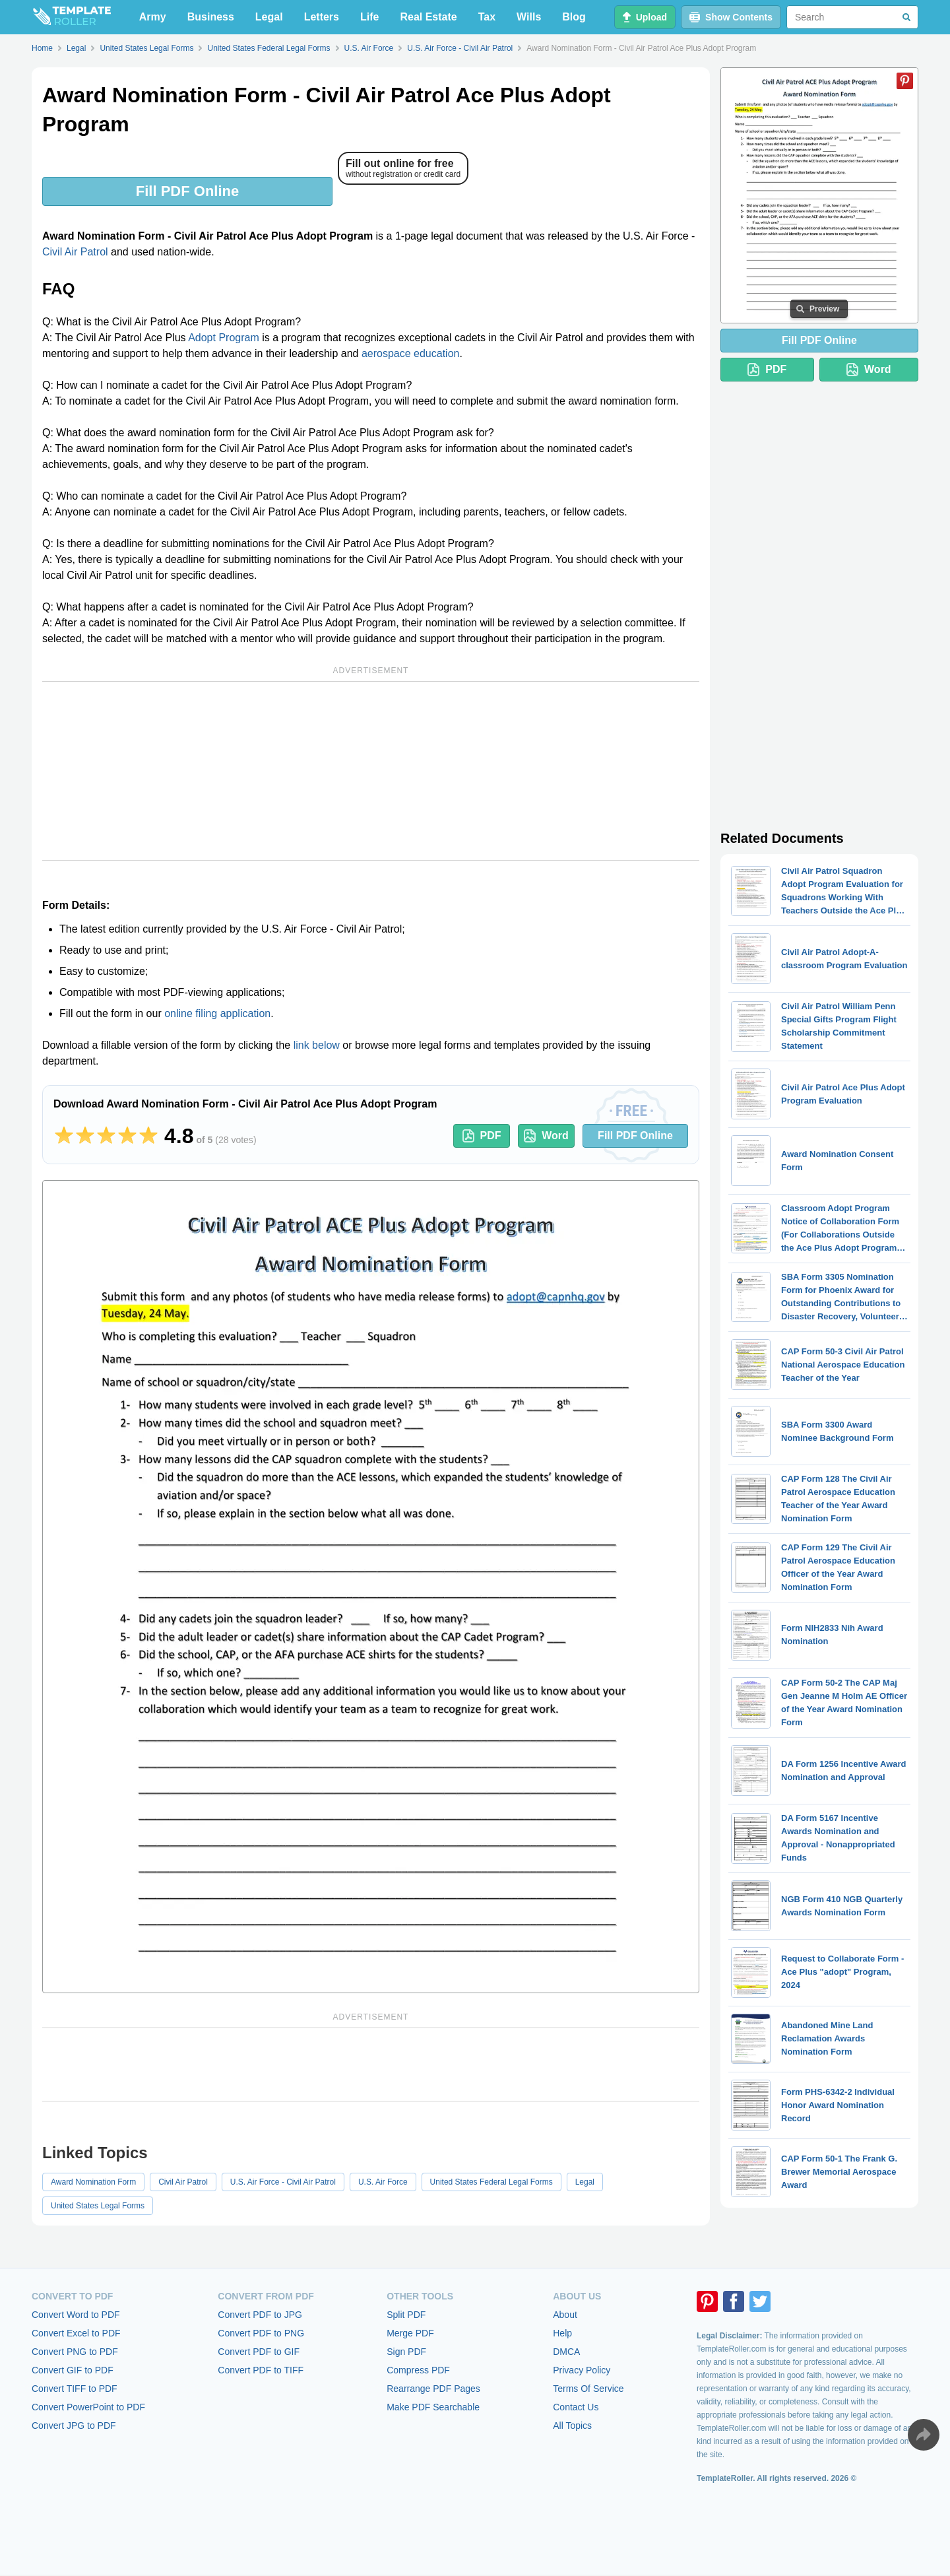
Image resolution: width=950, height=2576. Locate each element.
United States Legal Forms (97, 2205)
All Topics (572, 2425)
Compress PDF (418, 2370)
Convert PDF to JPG (260, 2314)
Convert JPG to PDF (74, 2425)
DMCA (566, 2351)
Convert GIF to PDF (72, 2370)
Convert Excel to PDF (76, 2333)
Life (369, 16)
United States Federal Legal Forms (491, 2182)
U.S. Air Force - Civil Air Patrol (283, 2182)
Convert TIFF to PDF (74, 2388)
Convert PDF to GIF (259, 2351)
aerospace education (411, 353)
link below (317, 1045)
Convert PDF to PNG (261, 2333)
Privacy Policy (581, 2370)
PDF (481, 1135)
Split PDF (406, 2314)
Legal (269, 16)
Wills (529, 16)
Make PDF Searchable (433, 2407)
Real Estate (428, 16)
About (565, 2314)
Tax (486, 16)
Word (546, 1135)
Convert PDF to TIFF (260, 2370)
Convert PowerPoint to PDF (88, 2407)
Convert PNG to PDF (75, 2351)
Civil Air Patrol (75, 251)
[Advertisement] (370, 770)
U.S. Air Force (383, 2182)
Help (562, 2333)
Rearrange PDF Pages (433, 2388)
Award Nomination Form (93, 2182)
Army (152, 16)
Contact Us (575, 2407)
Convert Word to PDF (76, 2314)
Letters (321, 16)
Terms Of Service (588, 2388)
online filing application (217, 1013)
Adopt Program (223, 337)
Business (210, 16)
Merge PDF (410, 2333)
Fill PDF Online (187, 191)
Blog (574, 16)
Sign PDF (406, 2351)
